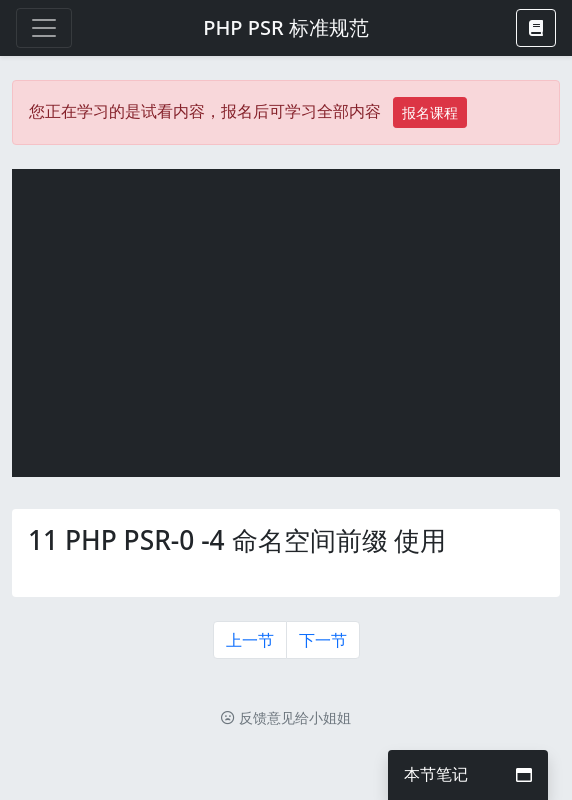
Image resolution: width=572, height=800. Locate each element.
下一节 (323, 640)
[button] (536, 28)
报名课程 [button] (430, 112)
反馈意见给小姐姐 (286, 717)
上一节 (250, 640)
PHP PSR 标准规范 (286, 27)
